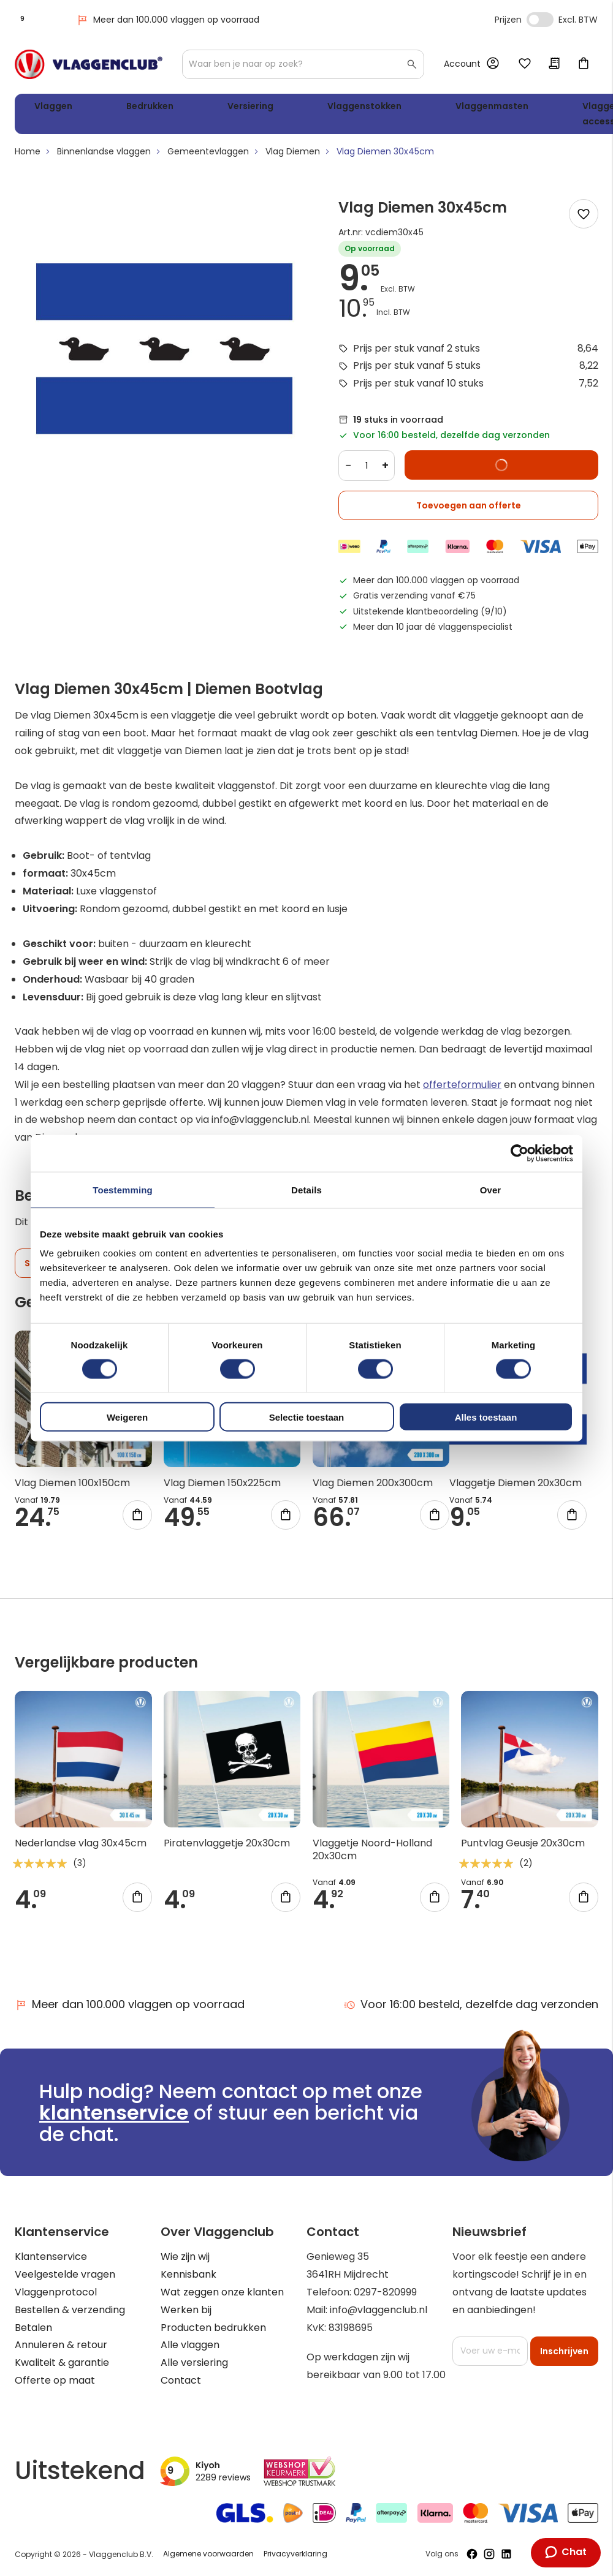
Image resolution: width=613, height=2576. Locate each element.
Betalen (33, 2328)
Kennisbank (188, 2275)
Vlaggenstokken (273, 108)
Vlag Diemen (292, 156)
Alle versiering (194, 2363)
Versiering (188, 108)
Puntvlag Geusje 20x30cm (523, 1848)
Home (27, 156)
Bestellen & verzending (70, 2310)
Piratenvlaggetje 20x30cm (227, 1848)
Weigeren (127, 1417)
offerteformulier (462, 1089)
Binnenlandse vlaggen (104, 156)
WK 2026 (526, 116)
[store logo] (88, 64)
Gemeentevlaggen (208, 156)
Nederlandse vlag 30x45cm (81, 1848)
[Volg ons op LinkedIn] (506, 2554)
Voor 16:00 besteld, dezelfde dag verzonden (470, 2004)
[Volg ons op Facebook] (472, 2554)
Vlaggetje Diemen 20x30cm (515, 1488)
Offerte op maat (55, 2380)
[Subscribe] (564, 2351)
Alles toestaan (486, 1417)
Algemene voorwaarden (208, 2554)
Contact (181, 2380)
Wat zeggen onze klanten (222, 2292)
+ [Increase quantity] (385, 470)
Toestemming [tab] (123, 1189)
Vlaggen (48, 108)
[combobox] (303, 64)
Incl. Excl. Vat (540, 19)
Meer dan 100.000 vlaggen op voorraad (167, 19)
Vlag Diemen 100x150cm (72, 1488)
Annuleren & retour (61, 2345)
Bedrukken (116, 108)
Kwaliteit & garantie (62, 2363)
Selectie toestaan (307, 1417)
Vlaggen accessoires (462, 116)
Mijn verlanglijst (524, 64)
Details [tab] (306, 1189)
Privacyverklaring (295, 2554)
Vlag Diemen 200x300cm (373, 1488)
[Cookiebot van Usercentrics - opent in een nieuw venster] (519, 1153)
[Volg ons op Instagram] (489, 2554)
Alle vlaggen (190, 2345)
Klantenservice (51, 2257)
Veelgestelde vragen (65, 2275)
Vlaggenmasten (372, 108)
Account (462, 64)
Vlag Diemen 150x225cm (222, 1488)
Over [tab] (490, 1189)
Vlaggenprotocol (56, 2292)
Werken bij (186, 2310)
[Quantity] (366, 470)
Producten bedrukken (213, 2328)
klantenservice (114, 2112)
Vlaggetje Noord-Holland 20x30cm (372, 1854)
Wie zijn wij (185, 2257)
